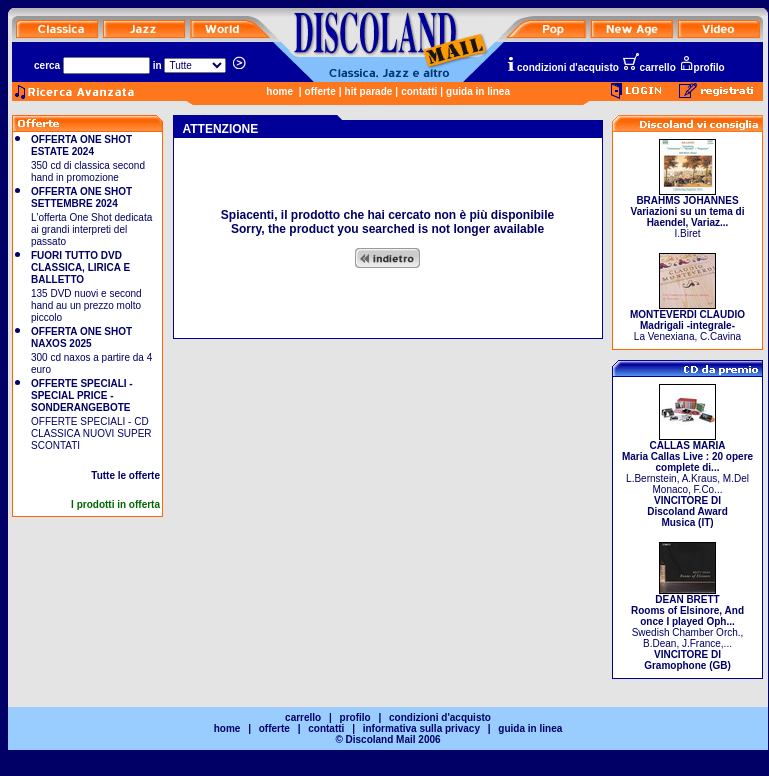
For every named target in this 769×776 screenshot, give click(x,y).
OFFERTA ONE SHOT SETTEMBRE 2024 (81, 197)
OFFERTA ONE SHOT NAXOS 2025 (81, 337)
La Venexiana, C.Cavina (687, 321)
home (279, 91)
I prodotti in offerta (115, 504)
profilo (702, 67)
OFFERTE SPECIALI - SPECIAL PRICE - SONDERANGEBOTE (82, 395)
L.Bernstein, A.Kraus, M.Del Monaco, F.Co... (687, 479)
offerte (320, 91)
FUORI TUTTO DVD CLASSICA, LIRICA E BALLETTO (80, 267)
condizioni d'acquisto (562, 67)
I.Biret (688, 212)
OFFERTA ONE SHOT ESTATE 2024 (81, 145)
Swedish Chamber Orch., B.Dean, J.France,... (687, 628)
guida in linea (478, 91)
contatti (419, 91)
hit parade (369, 91)
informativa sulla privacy (421, 728)
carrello (649, 67)
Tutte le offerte (125, 475)
